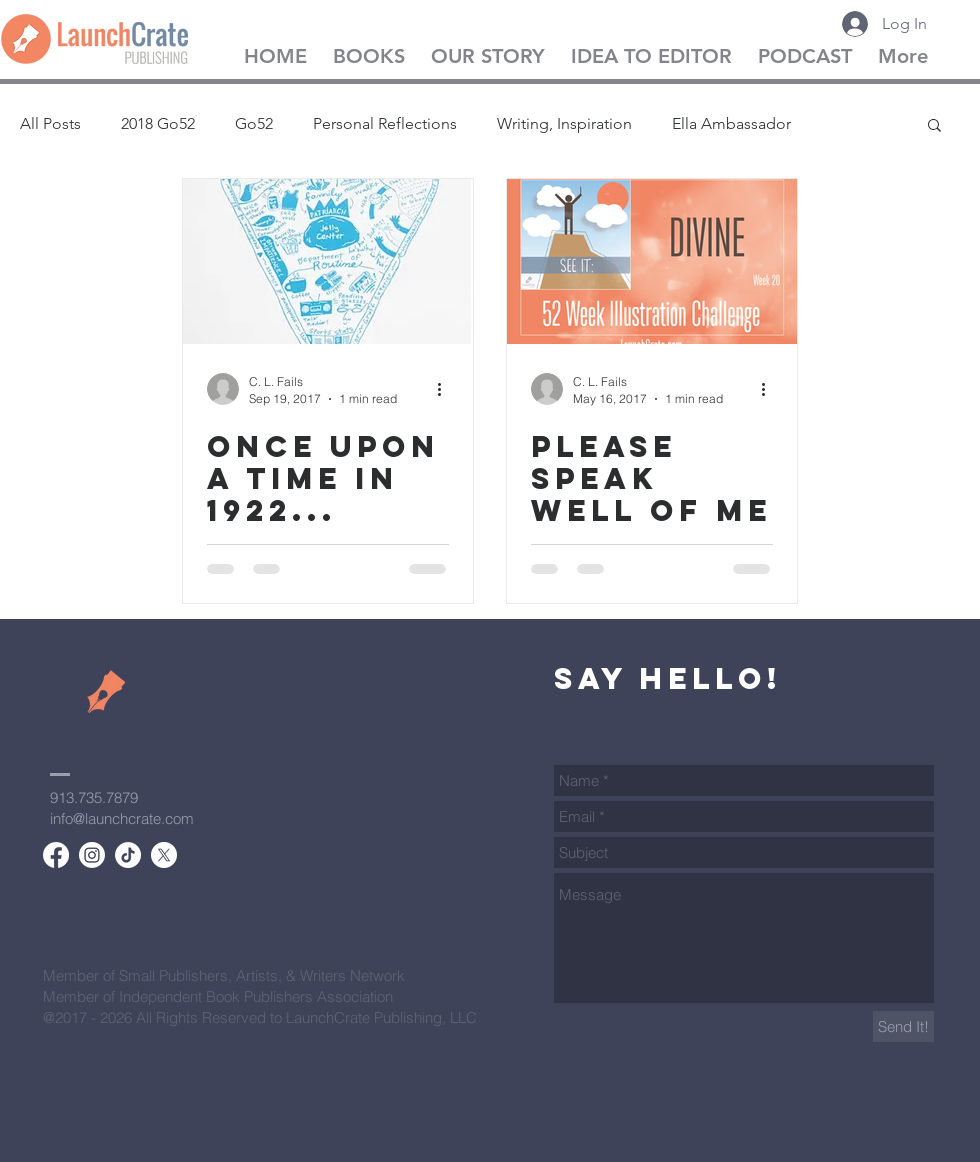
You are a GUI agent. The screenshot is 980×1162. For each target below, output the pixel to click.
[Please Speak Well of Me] (652, 261)
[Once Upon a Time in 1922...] (328, 261)
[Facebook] (56, 855)
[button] (934, 126)
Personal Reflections (385, 123)
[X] (164, 855)
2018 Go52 (158, 123)
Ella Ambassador (731, 123)
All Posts (50, 123)
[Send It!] (903, 1026)
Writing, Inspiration (564, 123)
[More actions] (446, 389)
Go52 (254, 123)
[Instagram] (92, 855)
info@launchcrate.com (122, 818)
